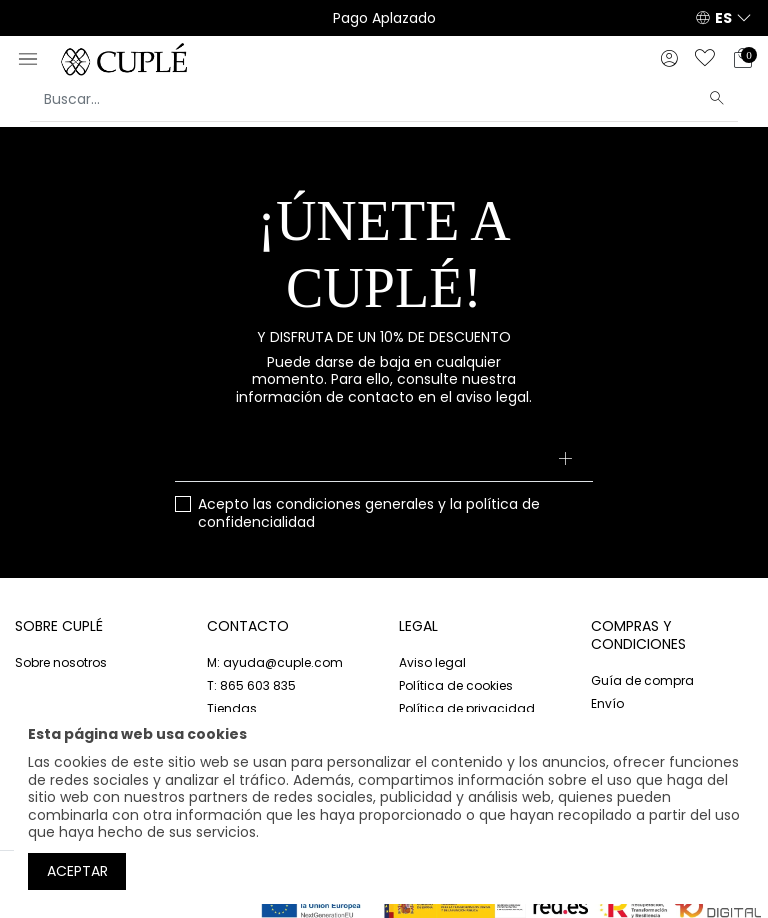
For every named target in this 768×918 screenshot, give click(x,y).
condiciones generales (355, 504)
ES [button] (723, 18)
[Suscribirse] (565, 460)
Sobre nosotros (61, 662)
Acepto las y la (369, 513)
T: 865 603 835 (251, 685)
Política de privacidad (467, 708)
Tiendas (232, 708)
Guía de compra (642, 680)
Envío (607, 703)
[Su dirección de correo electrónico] (384, 460)
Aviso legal (432, 662)
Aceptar (77, 871)
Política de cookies (456, 685)
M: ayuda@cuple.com (275, 662)
